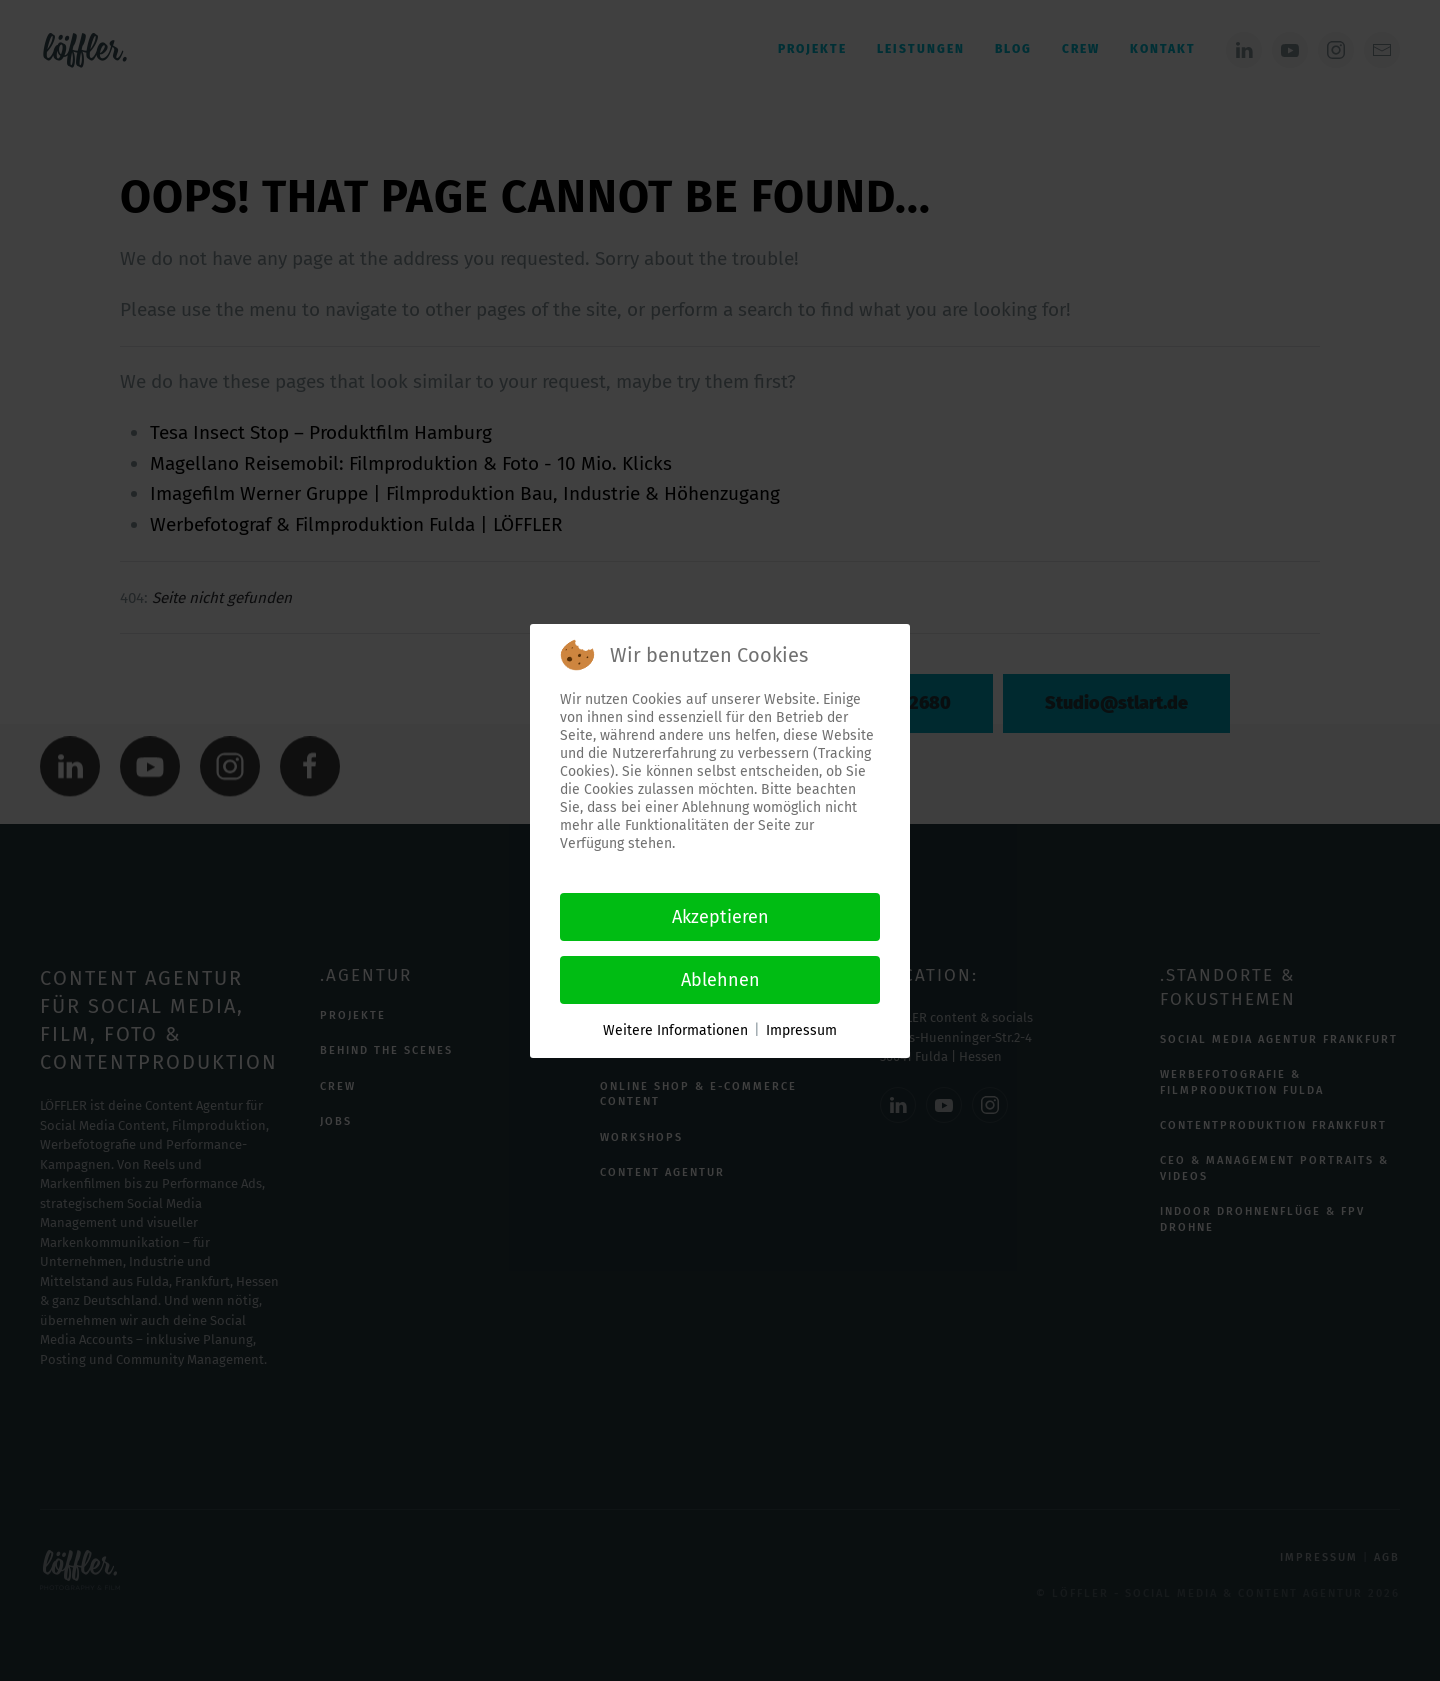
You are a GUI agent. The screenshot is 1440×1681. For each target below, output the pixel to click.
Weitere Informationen (675, 1030)
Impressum (801, 1030)
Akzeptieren (720, 917)
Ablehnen (720, 980)
